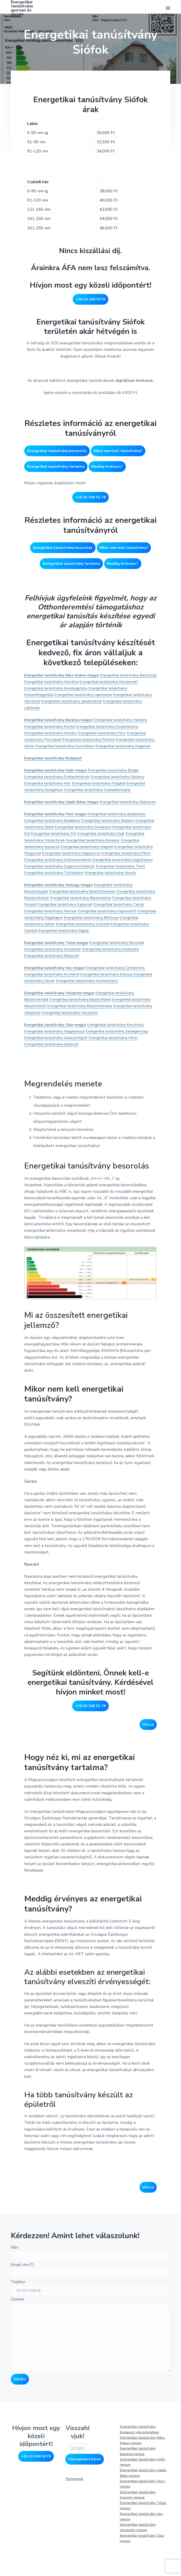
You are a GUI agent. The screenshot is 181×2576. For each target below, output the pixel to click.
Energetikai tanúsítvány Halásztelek (111, 848)
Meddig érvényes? (107, 460)
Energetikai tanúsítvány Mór (67, 778)
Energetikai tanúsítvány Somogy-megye (61, 905)
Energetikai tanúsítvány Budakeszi (77, 828)
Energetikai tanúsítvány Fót (121, 841)
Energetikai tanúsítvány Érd (69, 841)
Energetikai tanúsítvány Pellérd (127, 727)
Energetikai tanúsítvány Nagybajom (123, 938)
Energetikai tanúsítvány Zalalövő (88, 1071)
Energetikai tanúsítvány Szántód (54, 951)
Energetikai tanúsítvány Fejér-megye (58, 765)
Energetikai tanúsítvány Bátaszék (54, 983)
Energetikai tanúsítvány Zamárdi (114, 951)
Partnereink (74, 2506)
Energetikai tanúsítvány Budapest (55, 753)
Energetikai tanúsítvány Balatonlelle (108, 919)
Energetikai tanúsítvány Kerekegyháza (80, 676)
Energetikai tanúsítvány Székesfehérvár (60, 771)
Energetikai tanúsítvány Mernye (111, 932)
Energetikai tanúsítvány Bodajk (121, 765)
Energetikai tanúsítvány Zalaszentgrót (85, 1065)
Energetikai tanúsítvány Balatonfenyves (88, 912)
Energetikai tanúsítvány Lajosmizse (111, 683)
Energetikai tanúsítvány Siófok (113, 945)
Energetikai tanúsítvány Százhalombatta (61, 874)
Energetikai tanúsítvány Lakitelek (54, 696)
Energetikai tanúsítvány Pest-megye (57, 822)
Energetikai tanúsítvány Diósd (68, 835)
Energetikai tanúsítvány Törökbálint (91, 887)
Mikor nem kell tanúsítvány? (118, 447)
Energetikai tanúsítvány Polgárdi (124, 778)
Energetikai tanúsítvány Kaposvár (113, 925)
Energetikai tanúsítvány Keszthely (123, 1052)
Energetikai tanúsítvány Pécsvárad (65, 727)
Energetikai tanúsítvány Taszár (52, 932)
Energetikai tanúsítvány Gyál (50, 848)
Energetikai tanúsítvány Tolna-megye (59, 970)
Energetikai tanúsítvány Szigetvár (55, 741)
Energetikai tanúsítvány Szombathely (116, 1008)
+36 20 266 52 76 (90, 491)
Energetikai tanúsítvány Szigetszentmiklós (87, 880)
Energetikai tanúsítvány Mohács (79, 721)
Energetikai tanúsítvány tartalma (56, 460)
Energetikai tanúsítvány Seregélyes (56, 784)
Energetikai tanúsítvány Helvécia (73, 670)
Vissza (148, 1752)
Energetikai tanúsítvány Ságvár (52, 958)
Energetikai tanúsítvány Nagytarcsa (56, 867)
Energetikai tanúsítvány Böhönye (54, 945)
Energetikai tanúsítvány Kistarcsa (115, 854)
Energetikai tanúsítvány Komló (68, 714)
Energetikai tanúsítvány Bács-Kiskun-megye (64, 663)
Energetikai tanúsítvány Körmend (54, 1001)
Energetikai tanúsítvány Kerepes (54, 854)
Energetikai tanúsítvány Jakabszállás (120, 689)
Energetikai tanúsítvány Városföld (55, 689)
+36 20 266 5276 (90, 299)
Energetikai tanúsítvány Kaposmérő (56, 938)
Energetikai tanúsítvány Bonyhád (125, 970)
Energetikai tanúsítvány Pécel (117, 867)
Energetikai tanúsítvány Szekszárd (120, 976)
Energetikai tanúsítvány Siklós (51, 734)
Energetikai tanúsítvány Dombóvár (56, 976)
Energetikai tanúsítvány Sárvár (52, 1008)
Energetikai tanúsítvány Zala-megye (57, 1052)
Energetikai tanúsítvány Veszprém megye (62, 1020)
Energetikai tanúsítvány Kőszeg (115, 1001)
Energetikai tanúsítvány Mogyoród (115, 861)
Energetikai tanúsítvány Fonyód (53, 925)
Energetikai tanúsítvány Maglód (53, 861)
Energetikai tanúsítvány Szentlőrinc (113, 734)
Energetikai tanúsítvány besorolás (57, 447)
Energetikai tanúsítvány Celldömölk (124, 995)
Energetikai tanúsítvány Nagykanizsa (57, 1058)
